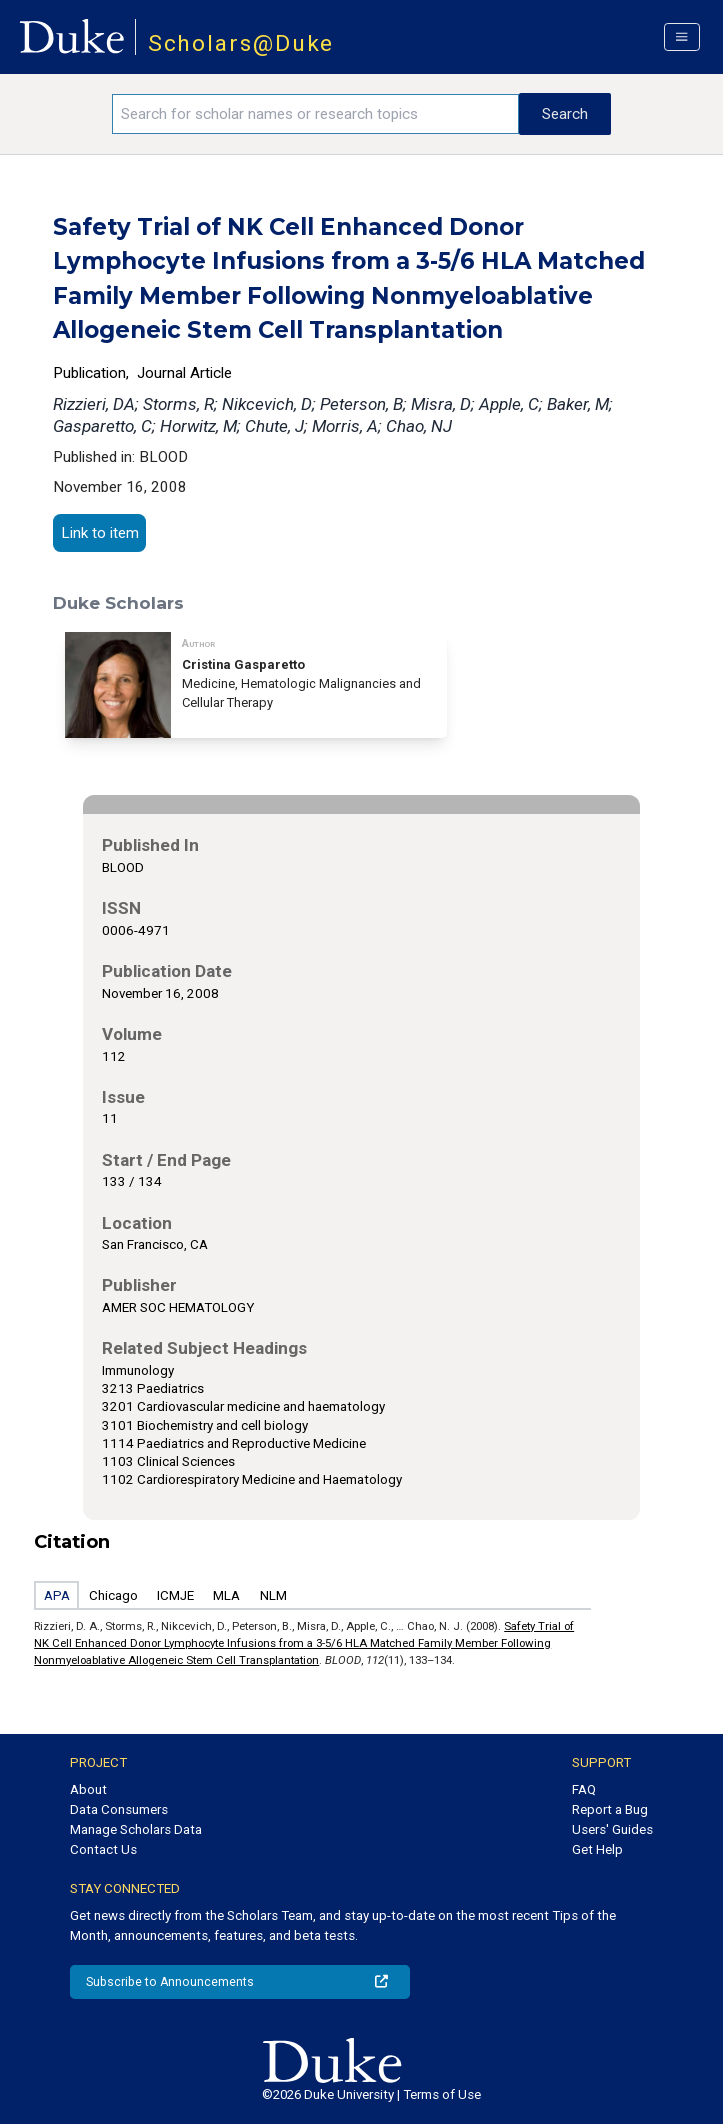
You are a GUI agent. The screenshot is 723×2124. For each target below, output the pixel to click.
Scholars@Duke (241, 43)
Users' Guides (612, 1829)
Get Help (597, 1849)
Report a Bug (610, 1809)
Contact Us (103, 1849)
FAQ (584, 1789)
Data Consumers (119, 1809)
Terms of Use (442, 2094)
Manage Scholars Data (136, 1829)
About (88, 1789)
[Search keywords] (315, 114)
